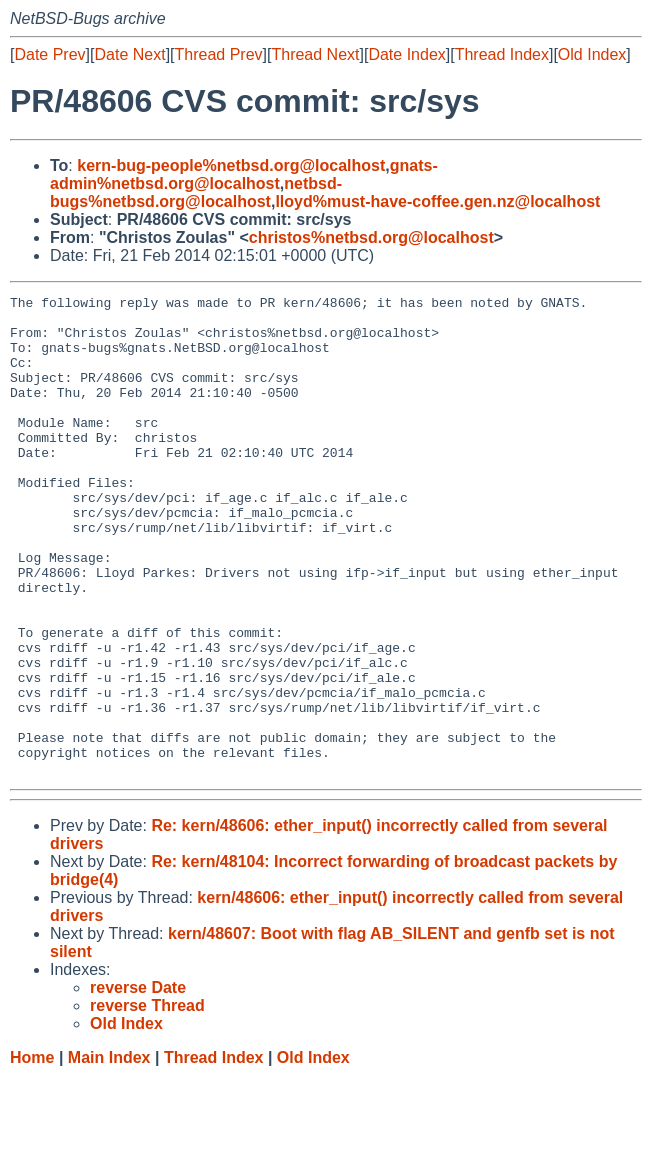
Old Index (592, 54)
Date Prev (49, 54)
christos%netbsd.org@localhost (371, 237)
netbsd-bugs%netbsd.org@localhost (196, 192)
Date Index (406, 54)
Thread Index (502, 54)
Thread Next (315, 54)
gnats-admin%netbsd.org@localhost (244, 174)
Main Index (109, 1153)
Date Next (129, 54)
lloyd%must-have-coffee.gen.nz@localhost (437, 201)
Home (32, 1153)
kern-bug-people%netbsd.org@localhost (231, 165)
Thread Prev (219, 54)
